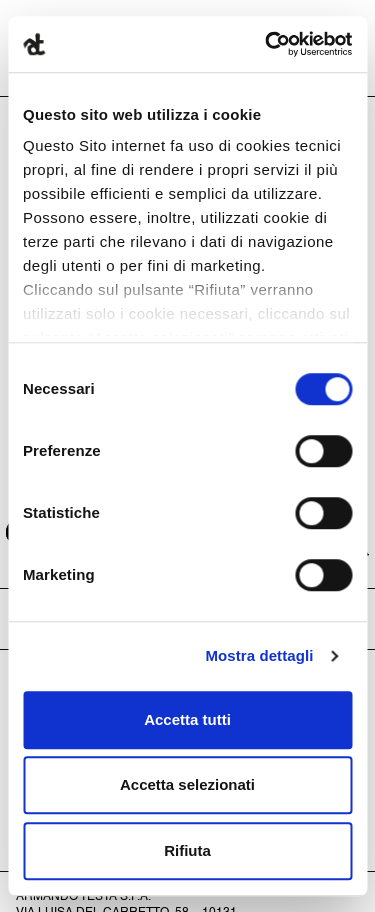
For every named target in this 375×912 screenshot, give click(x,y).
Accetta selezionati (187, 784)
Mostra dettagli (259, 655)
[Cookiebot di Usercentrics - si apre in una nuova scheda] (267, 44)
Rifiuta (187, 850)
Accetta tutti (187, 719)
